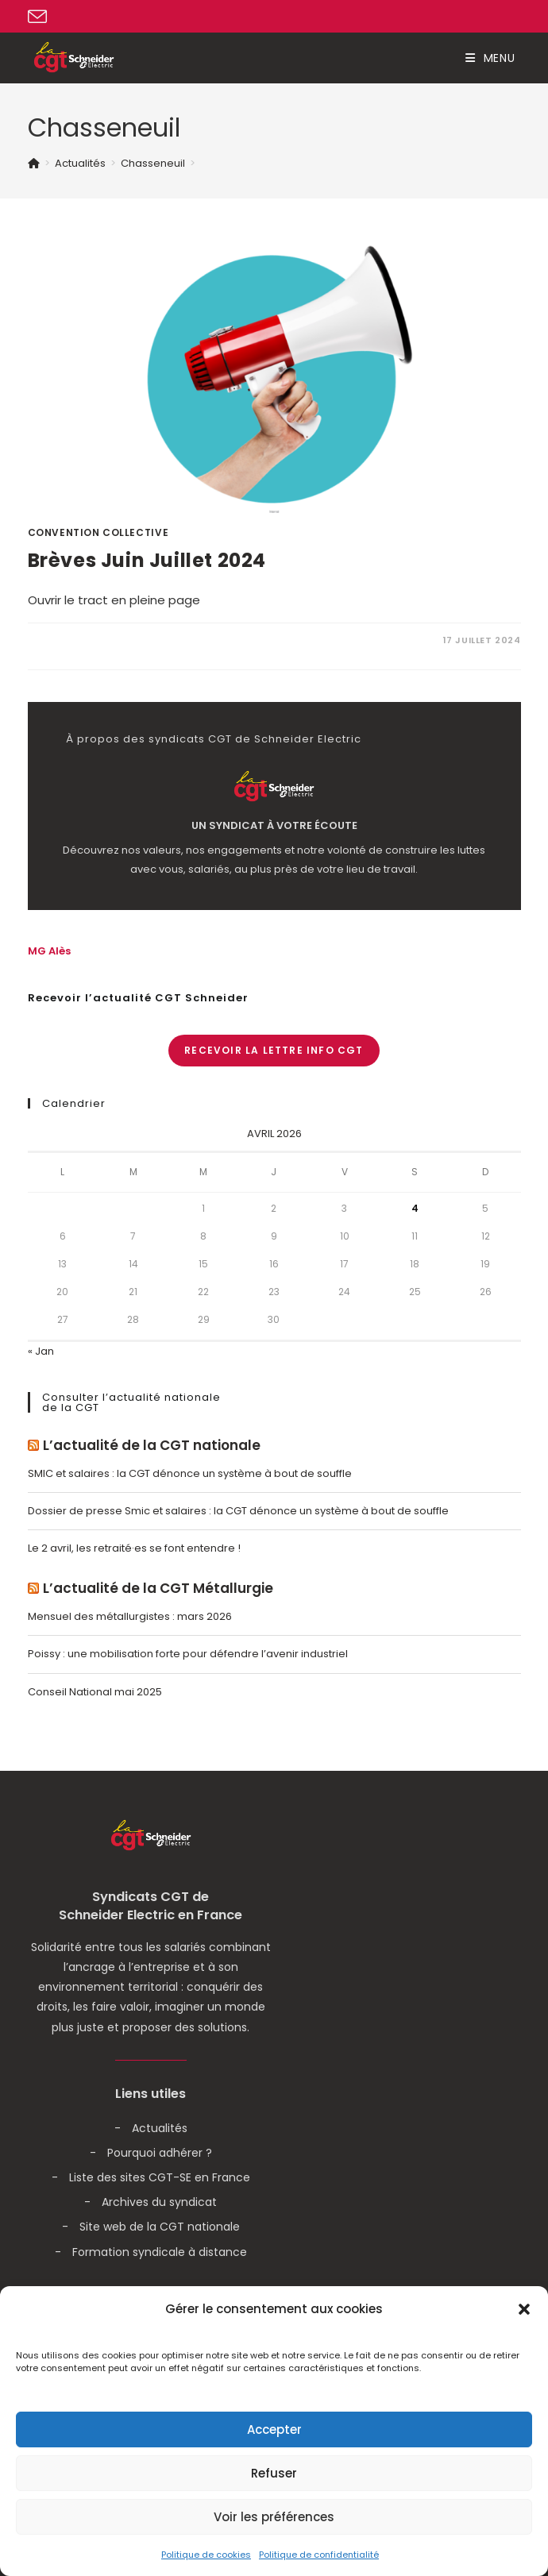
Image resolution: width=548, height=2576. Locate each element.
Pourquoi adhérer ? (159, 2153)
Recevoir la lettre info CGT (273, 1050)
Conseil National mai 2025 (95, 1691)
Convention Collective (98, 532)
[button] (524, 2309)
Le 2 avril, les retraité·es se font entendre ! (134, 1548)
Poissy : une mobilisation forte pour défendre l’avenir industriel (188, 1653)
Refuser (274, 2473)
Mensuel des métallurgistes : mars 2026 (130, 1616)
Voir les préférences (274, 2517)
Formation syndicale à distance (159, 2252)
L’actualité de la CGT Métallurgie (158, 1588)
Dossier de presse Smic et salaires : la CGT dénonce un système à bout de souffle (238, 1510)
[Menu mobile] (490, 58)
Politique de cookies (206, 2554)
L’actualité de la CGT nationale (151, 1445)
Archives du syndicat (159, 2202)
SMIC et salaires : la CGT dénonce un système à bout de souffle (190, 1473)
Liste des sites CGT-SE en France (159, 2177)
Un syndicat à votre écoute (274, 826)
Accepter (274, 2429)
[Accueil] (34, 163)
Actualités (159, 2128)
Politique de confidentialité (319, 2554)
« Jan (41, 1351)
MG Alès (49, 950)
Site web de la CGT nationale (159, 2227)
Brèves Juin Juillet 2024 (147, 560)
